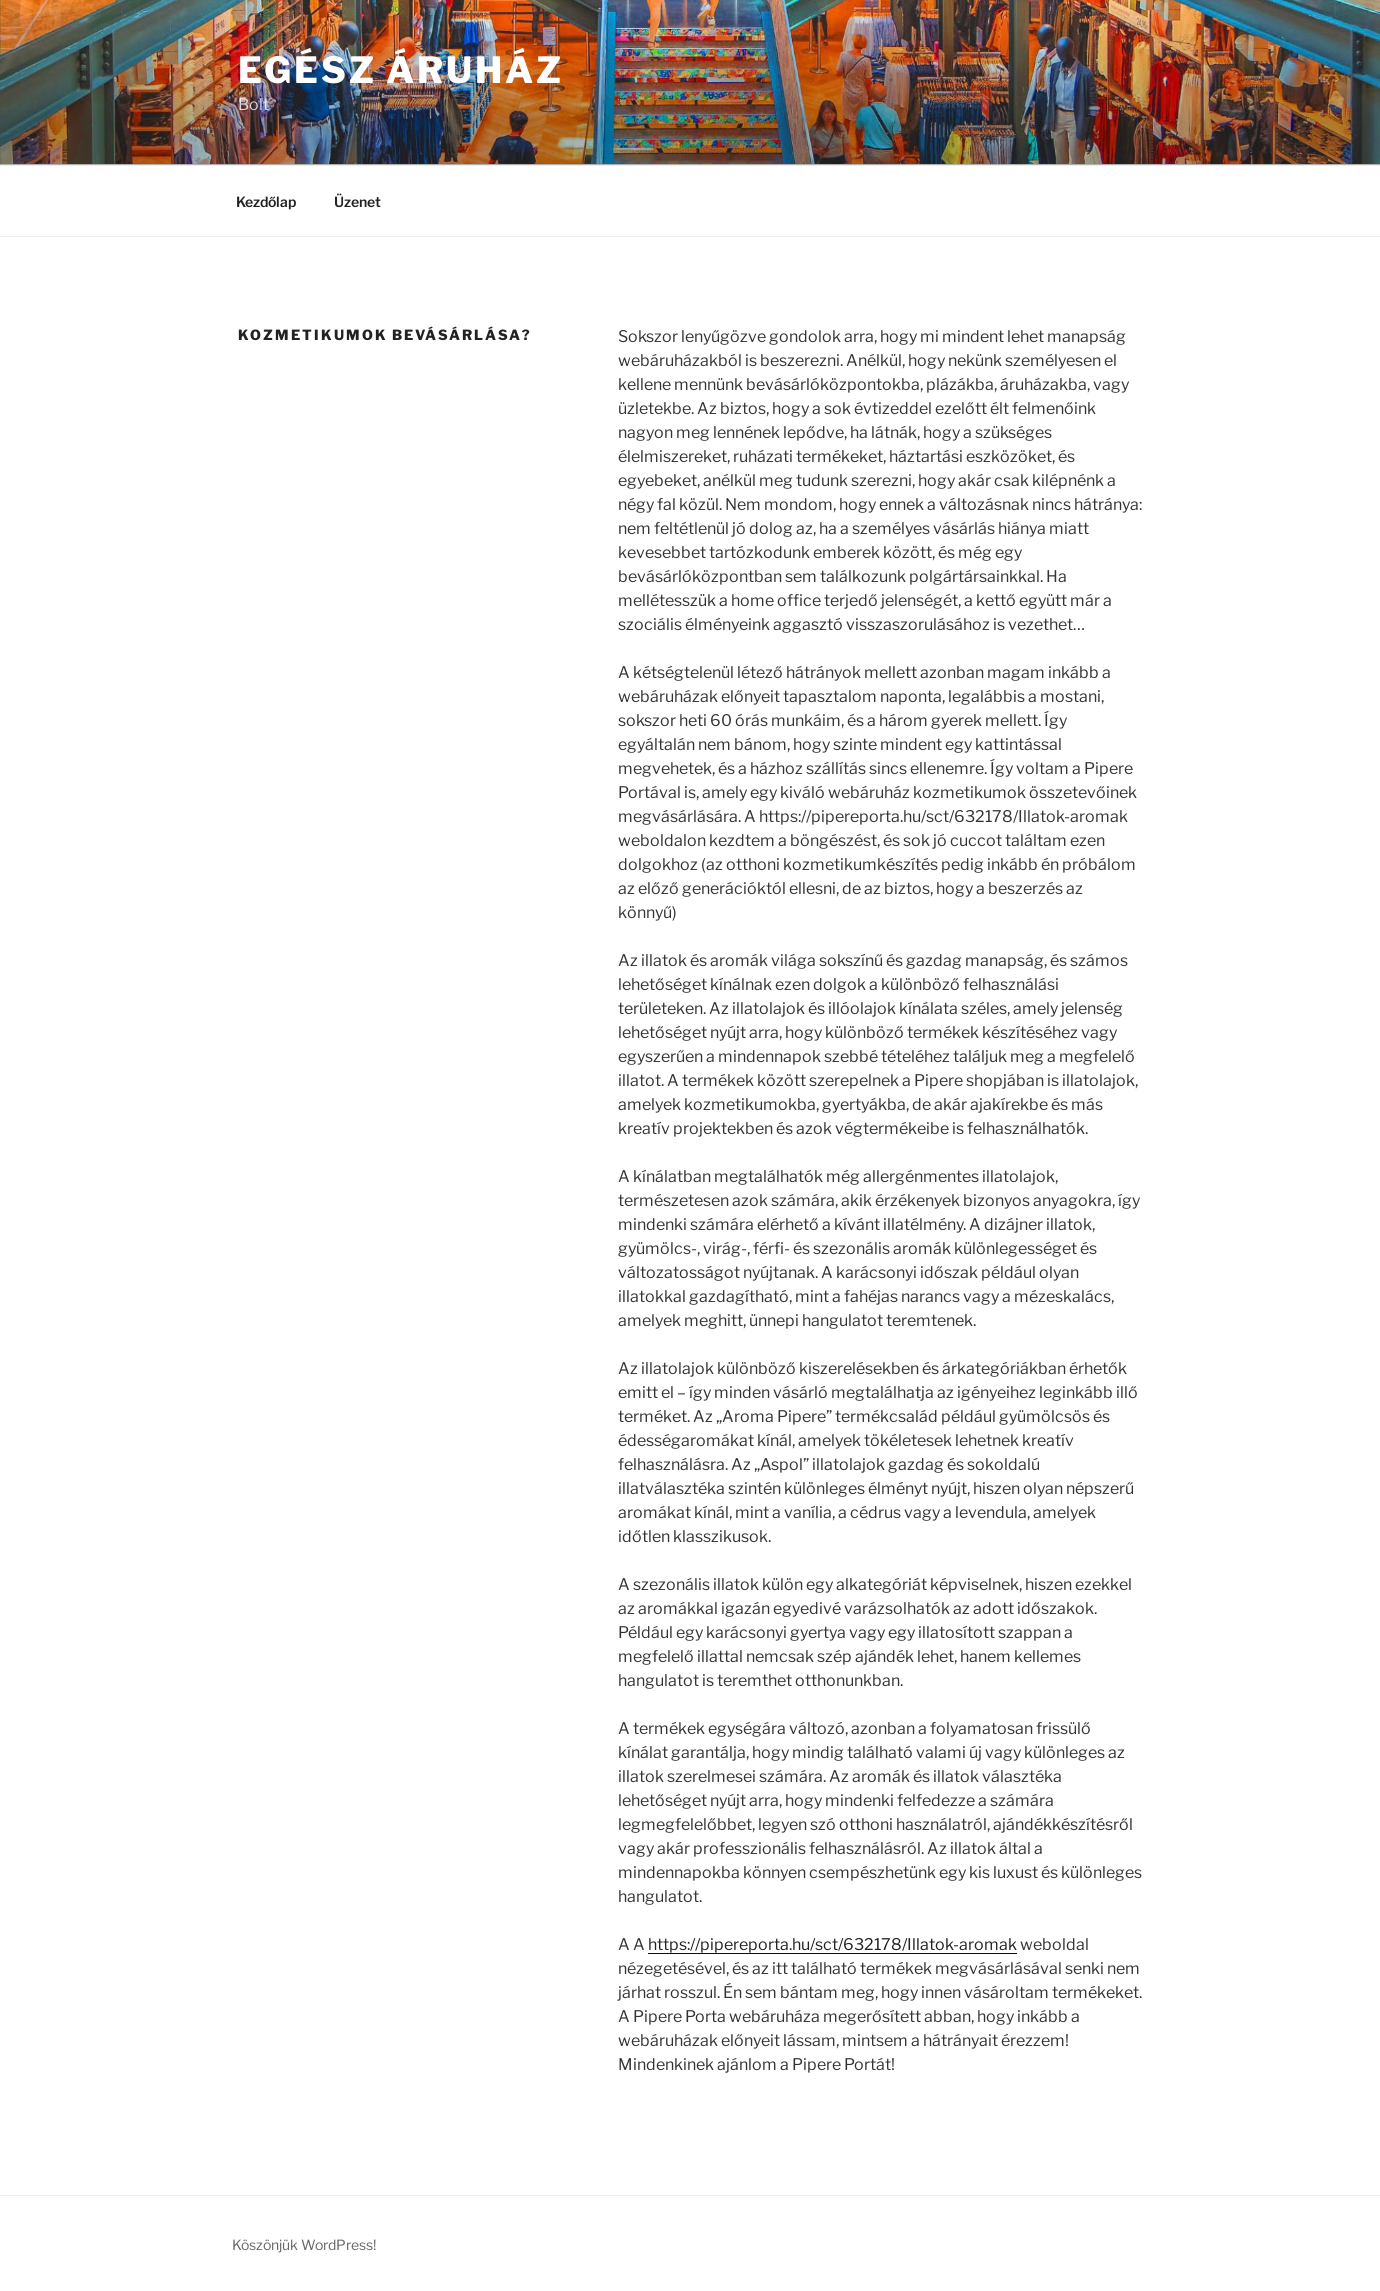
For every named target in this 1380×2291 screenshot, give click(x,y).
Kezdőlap (266, 201)
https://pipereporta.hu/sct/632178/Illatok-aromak (832, 1944)
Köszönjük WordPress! (304, 2244)
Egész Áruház (401, 70)
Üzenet (357, 201)
